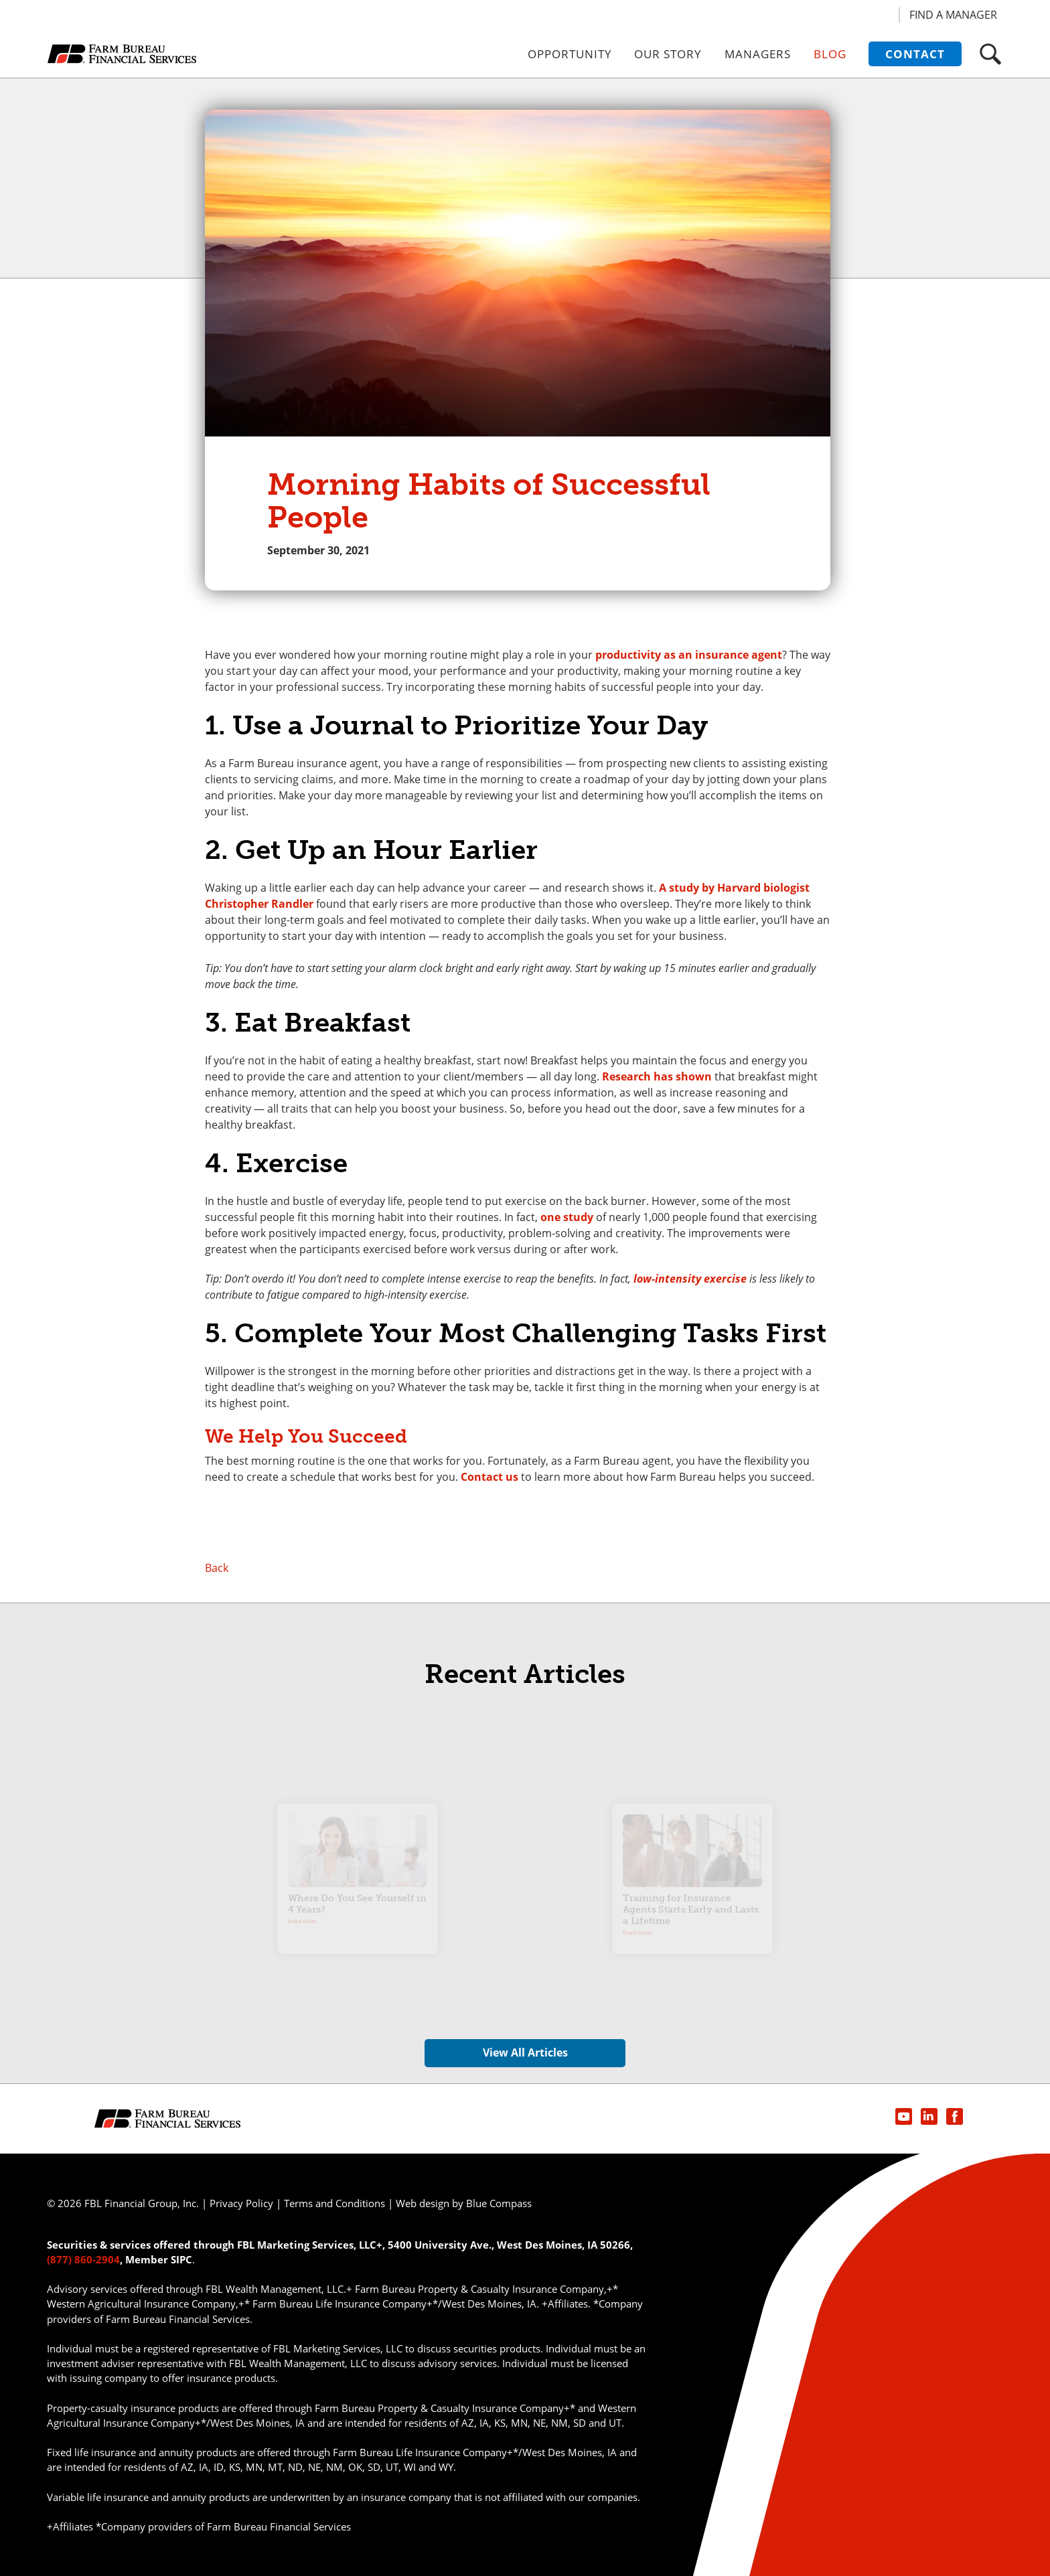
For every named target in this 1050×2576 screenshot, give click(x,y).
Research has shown (657, 1076)
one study (566, 1217)
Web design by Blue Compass (464, 2203)
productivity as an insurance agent (688, 654)
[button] (990, 54)
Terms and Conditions (334, 2203)
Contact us (489, 1476)
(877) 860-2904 (83, 2259)
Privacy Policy (241, 2203)
